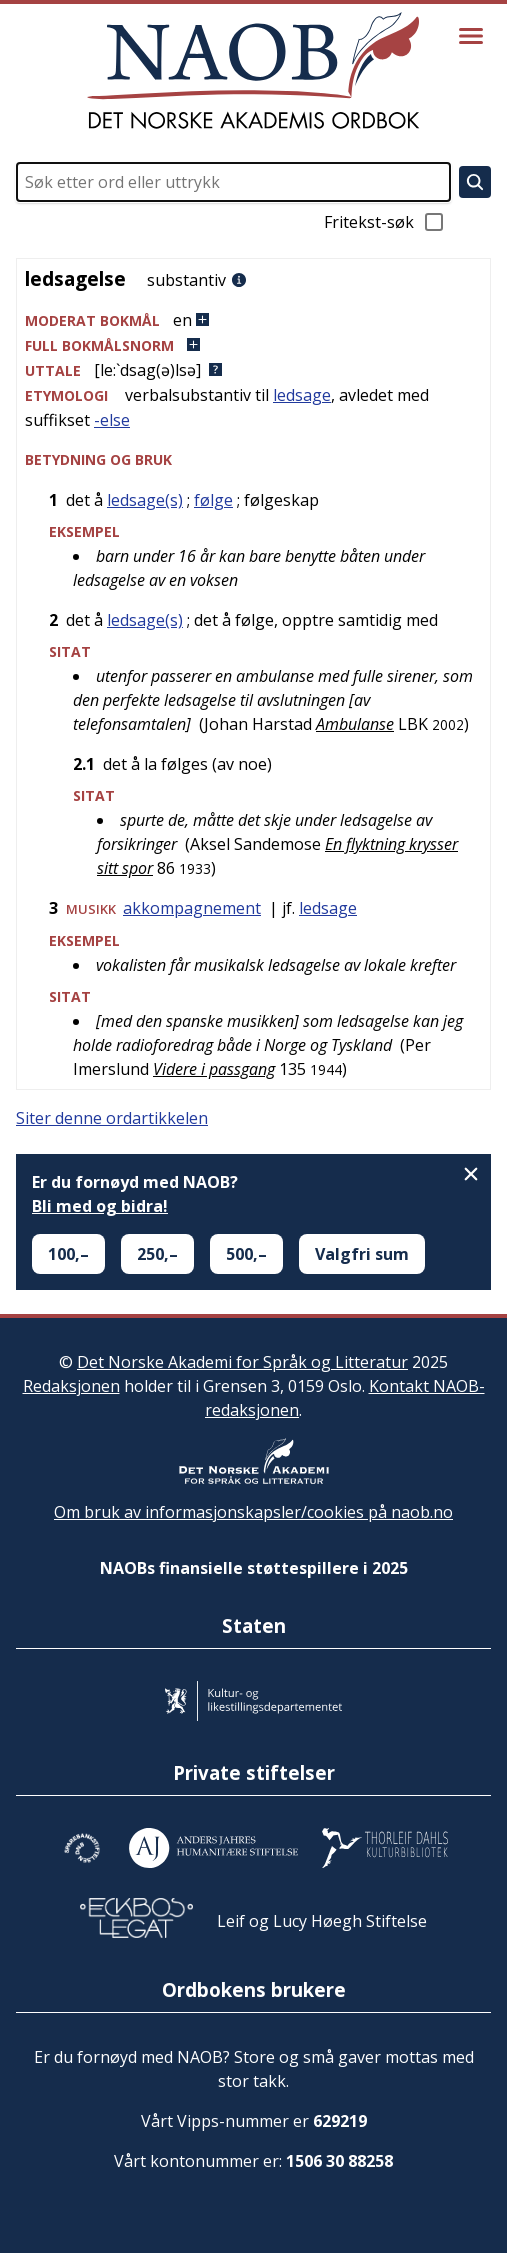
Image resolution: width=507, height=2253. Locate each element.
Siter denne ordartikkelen (112, 1118)
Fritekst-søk (385, 222)
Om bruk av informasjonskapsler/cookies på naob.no (253, 1512)
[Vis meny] (471, 36)
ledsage (302, 395)
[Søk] (475, 182)
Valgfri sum (362, 1254)
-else (112, 420)
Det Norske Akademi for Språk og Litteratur (242, 1362)
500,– (246, 1254)
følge (213, 500)
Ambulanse (355, 724)
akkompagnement (192, 908)
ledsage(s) (145, 500)
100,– (68, 1254)
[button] (253, 320)
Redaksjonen (71, 1386)
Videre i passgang (214, 1069)
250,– (157, 1254)
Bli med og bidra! (100, 1206)
